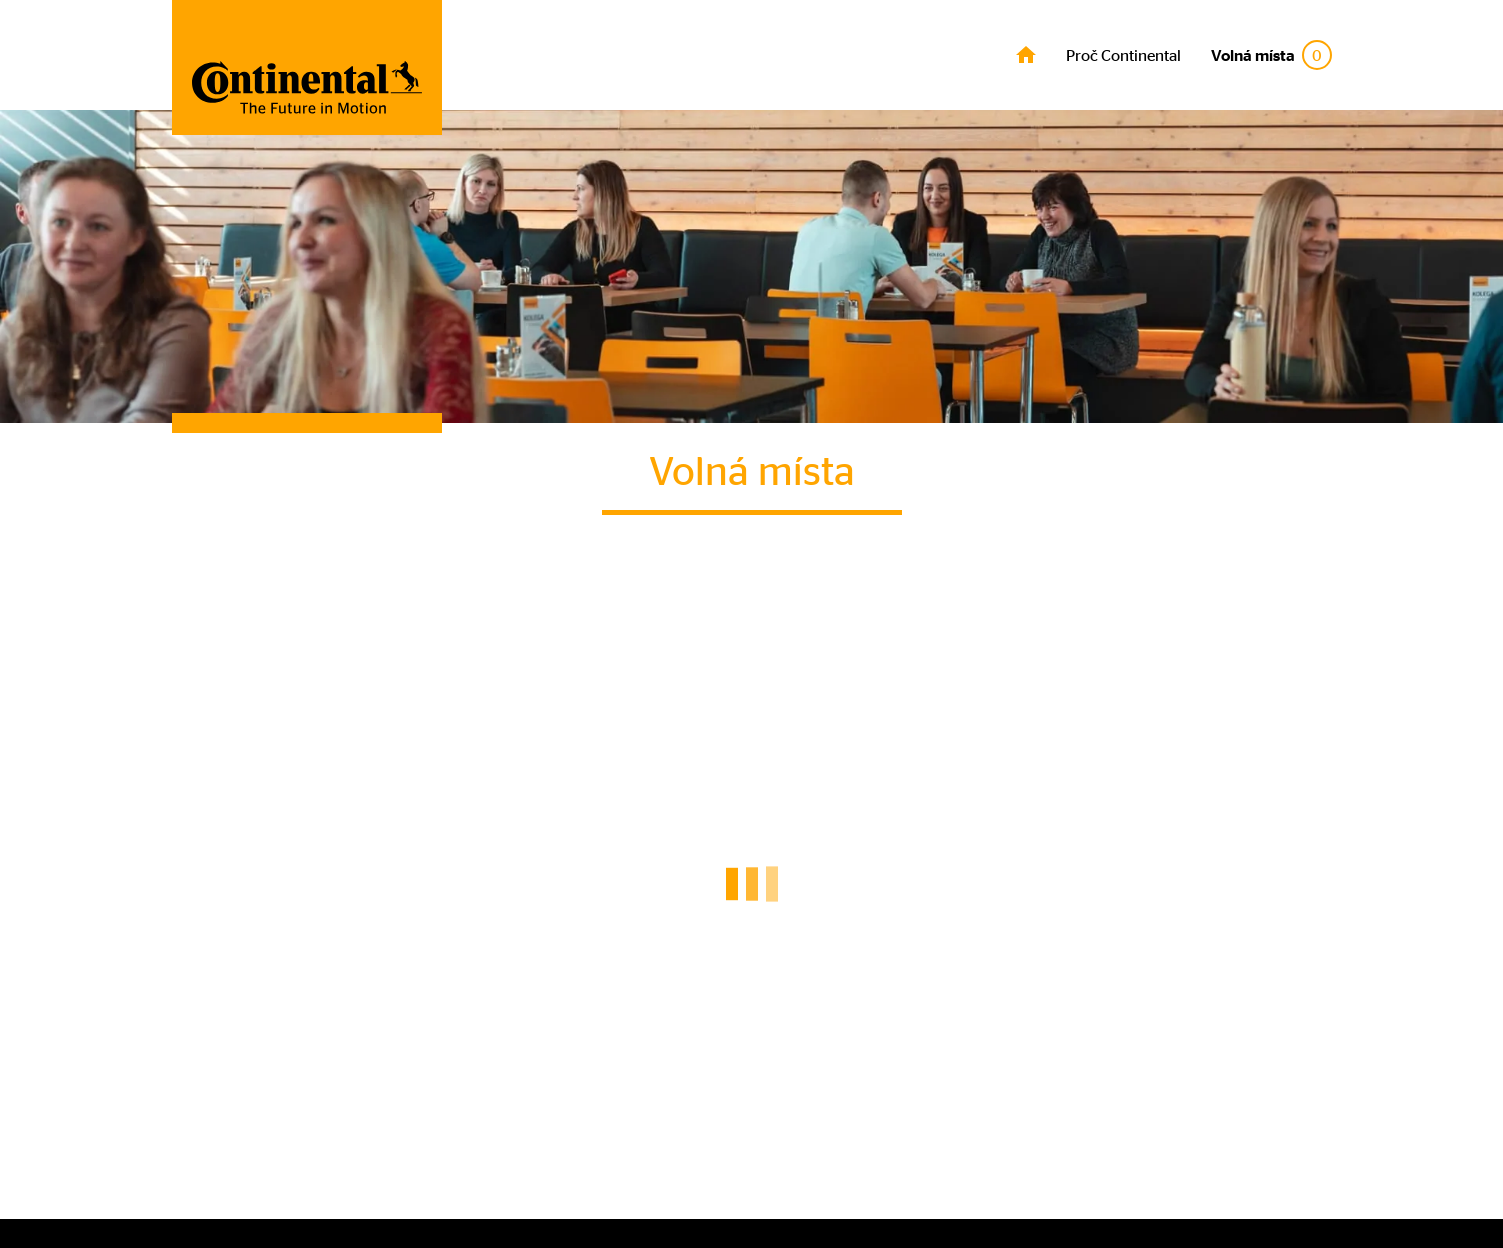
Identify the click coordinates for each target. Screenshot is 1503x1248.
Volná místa (1271, 55)
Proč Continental (1123, 55)
